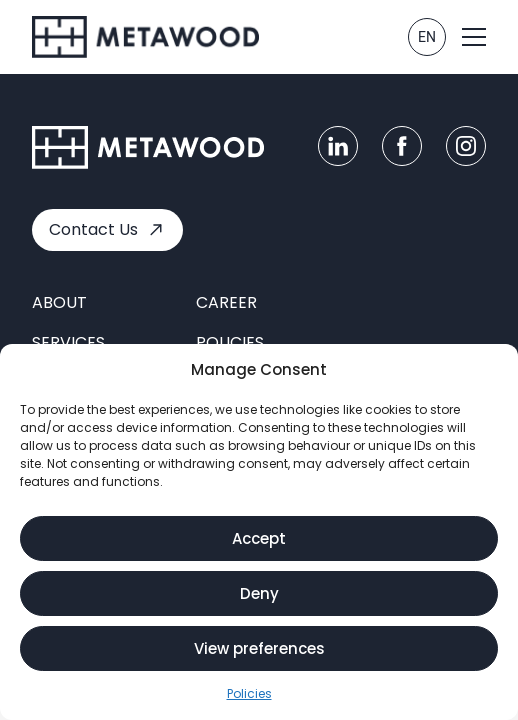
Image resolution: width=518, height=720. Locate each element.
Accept (259, 539)
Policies (249, 694)
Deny (259, 594)
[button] (474, 37)
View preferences (259, 649)
